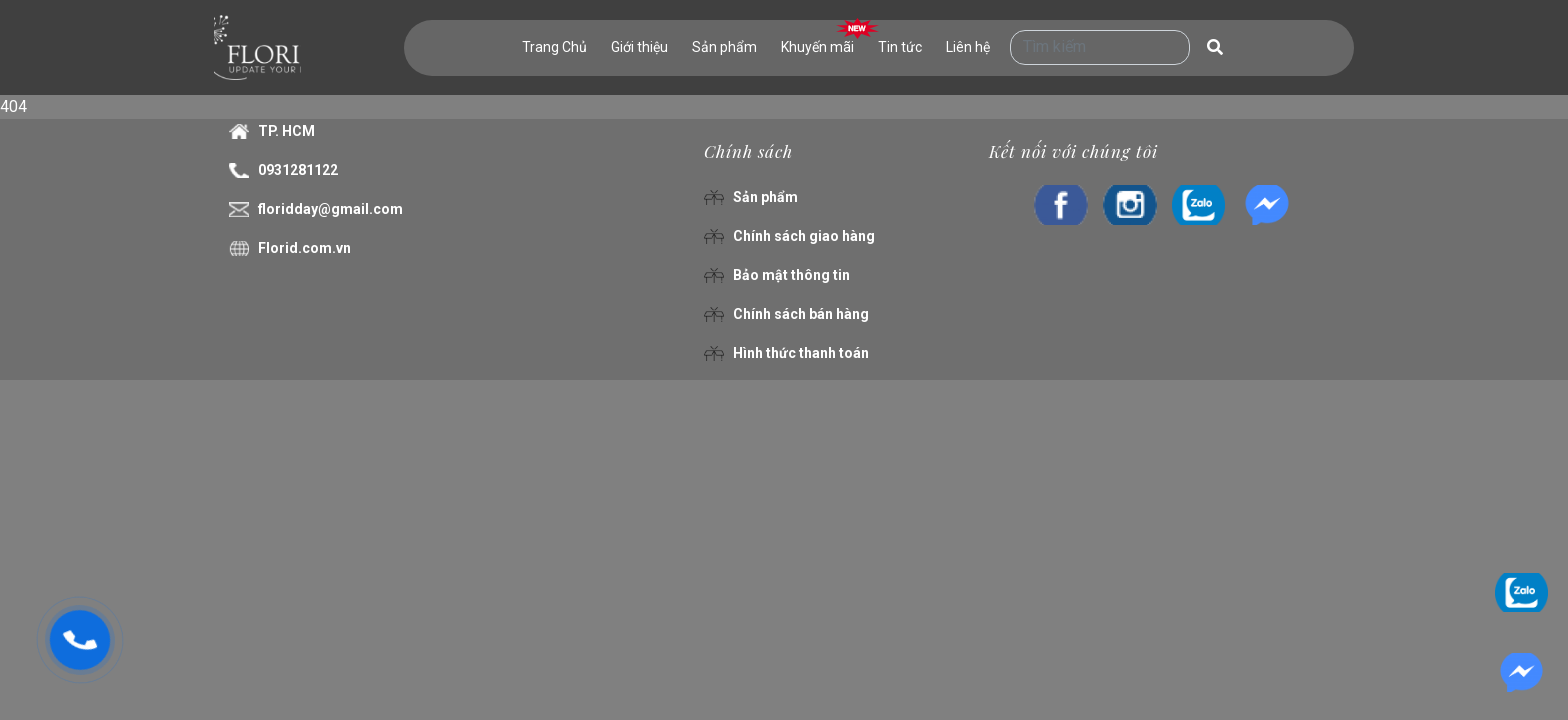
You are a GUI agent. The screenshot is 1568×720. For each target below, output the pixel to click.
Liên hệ (968, 47)
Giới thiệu (639, 47)
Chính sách (748, 151)
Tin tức (900, 47)
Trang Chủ (554, 47)
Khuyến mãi (817, 47)
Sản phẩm (724, 47)
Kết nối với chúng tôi (1073, 151)
